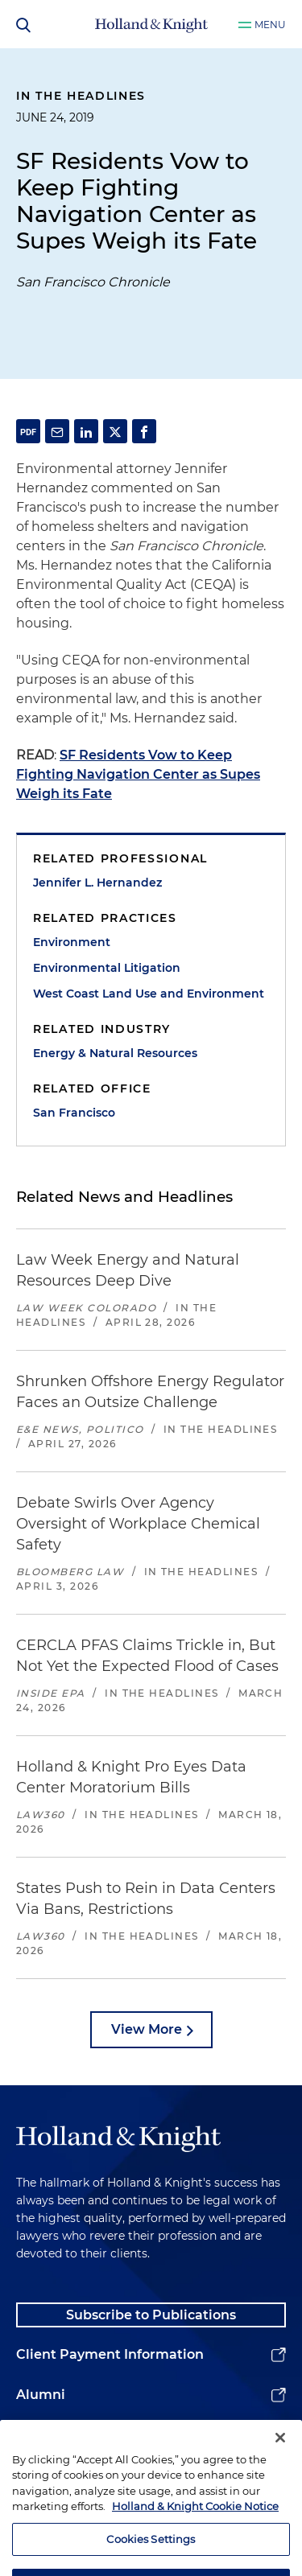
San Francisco (74, 1112)
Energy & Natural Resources (115, 1053)
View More (146, 2029)
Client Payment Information (110, 2354)
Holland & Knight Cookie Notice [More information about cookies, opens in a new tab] (195, 2529)
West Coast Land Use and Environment (148, 993)
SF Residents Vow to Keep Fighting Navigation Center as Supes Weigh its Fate (138, 774)
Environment (71, 942)
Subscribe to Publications (151, 2315)
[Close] (280, 2461)
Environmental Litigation (106, 968)
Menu (270, 25)
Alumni (40, 2394)
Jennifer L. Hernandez (97, 882)
